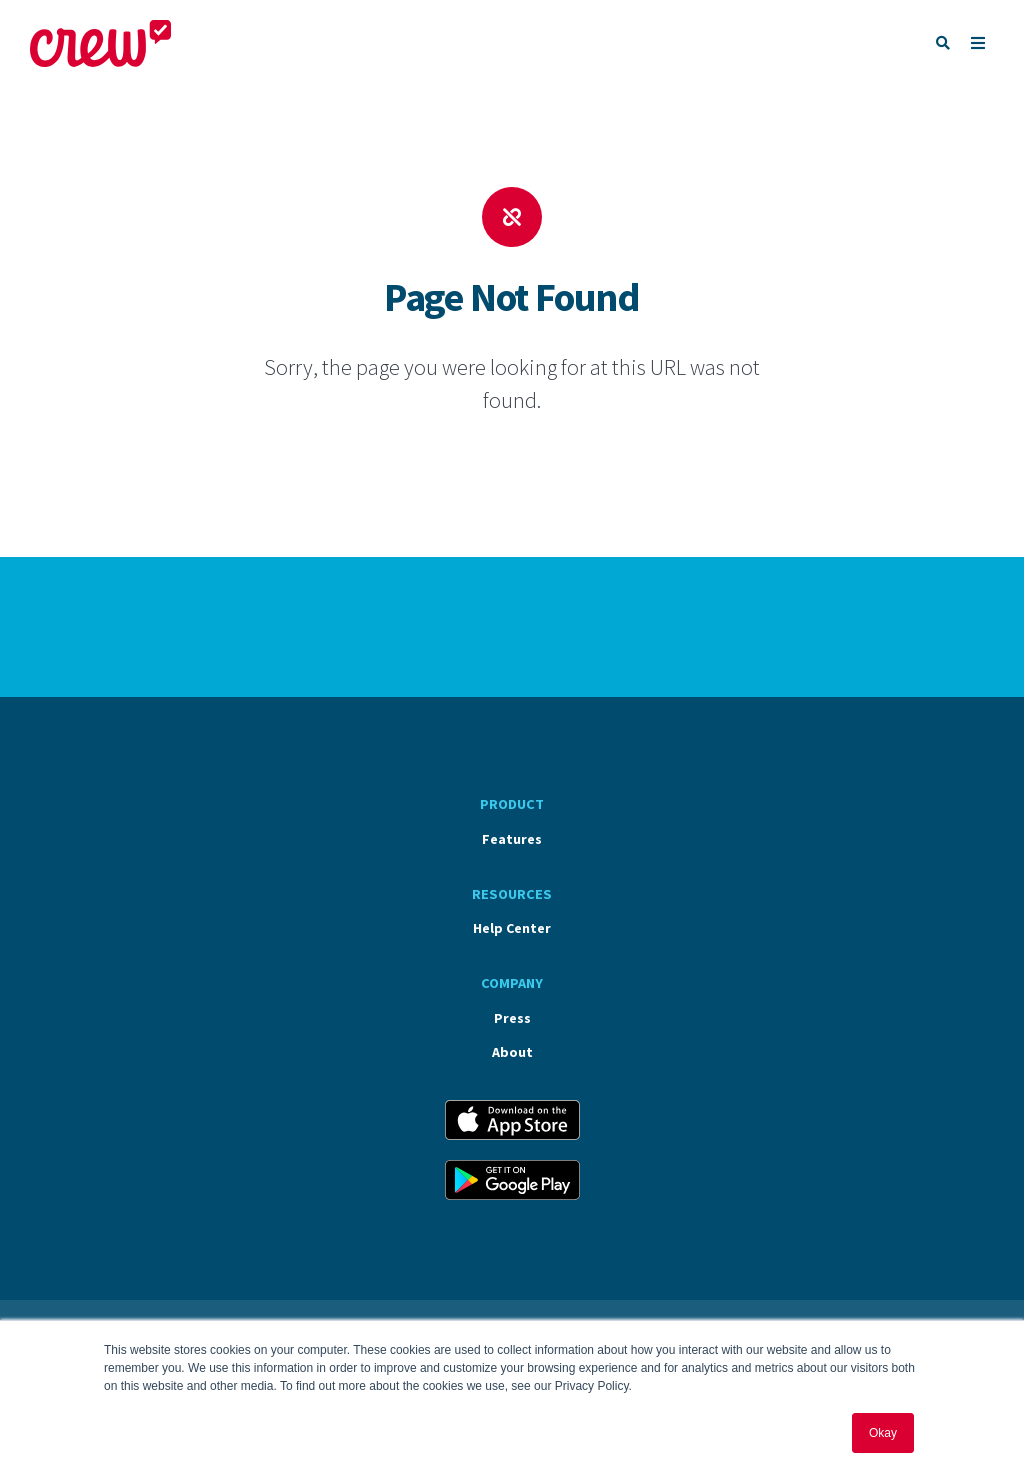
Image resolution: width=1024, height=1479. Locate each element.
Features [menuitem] (512, 839)
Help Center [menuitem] (512, 928)
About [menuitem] (512, 1052)
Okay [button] (883, 1433)
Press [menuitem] (512, 1018)
